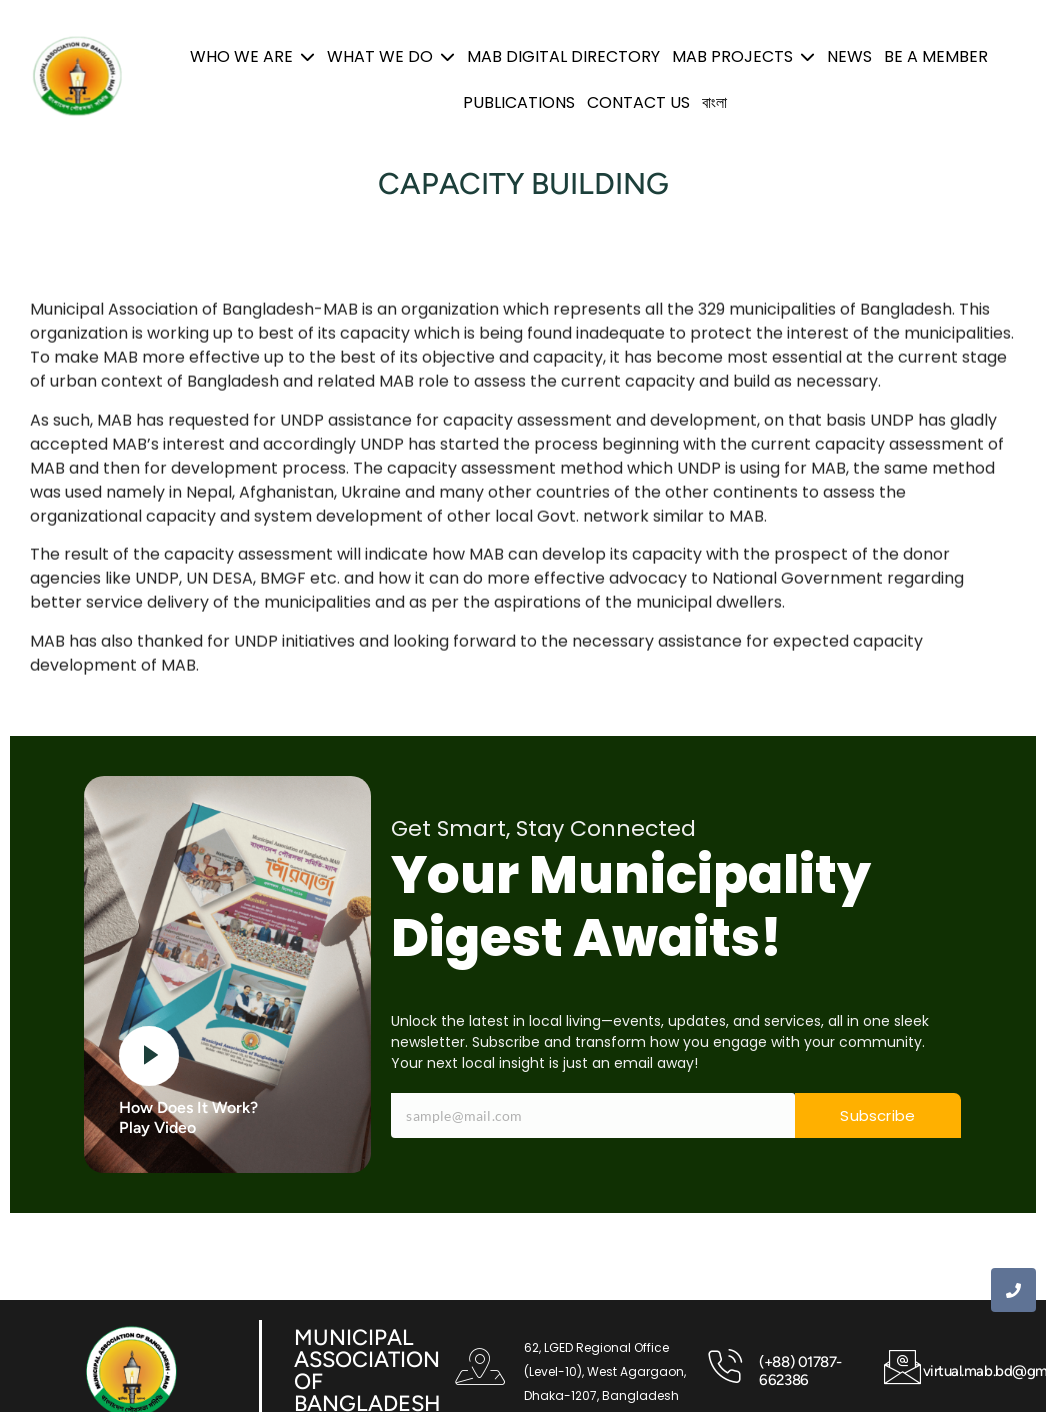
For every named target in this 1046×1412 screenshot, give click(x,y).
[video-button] (149, 1056)
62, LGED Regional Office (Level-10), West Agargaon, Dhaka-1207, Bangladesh (605, 1371)
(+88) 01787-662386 (800, 1371)
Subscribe (877, 1115)
